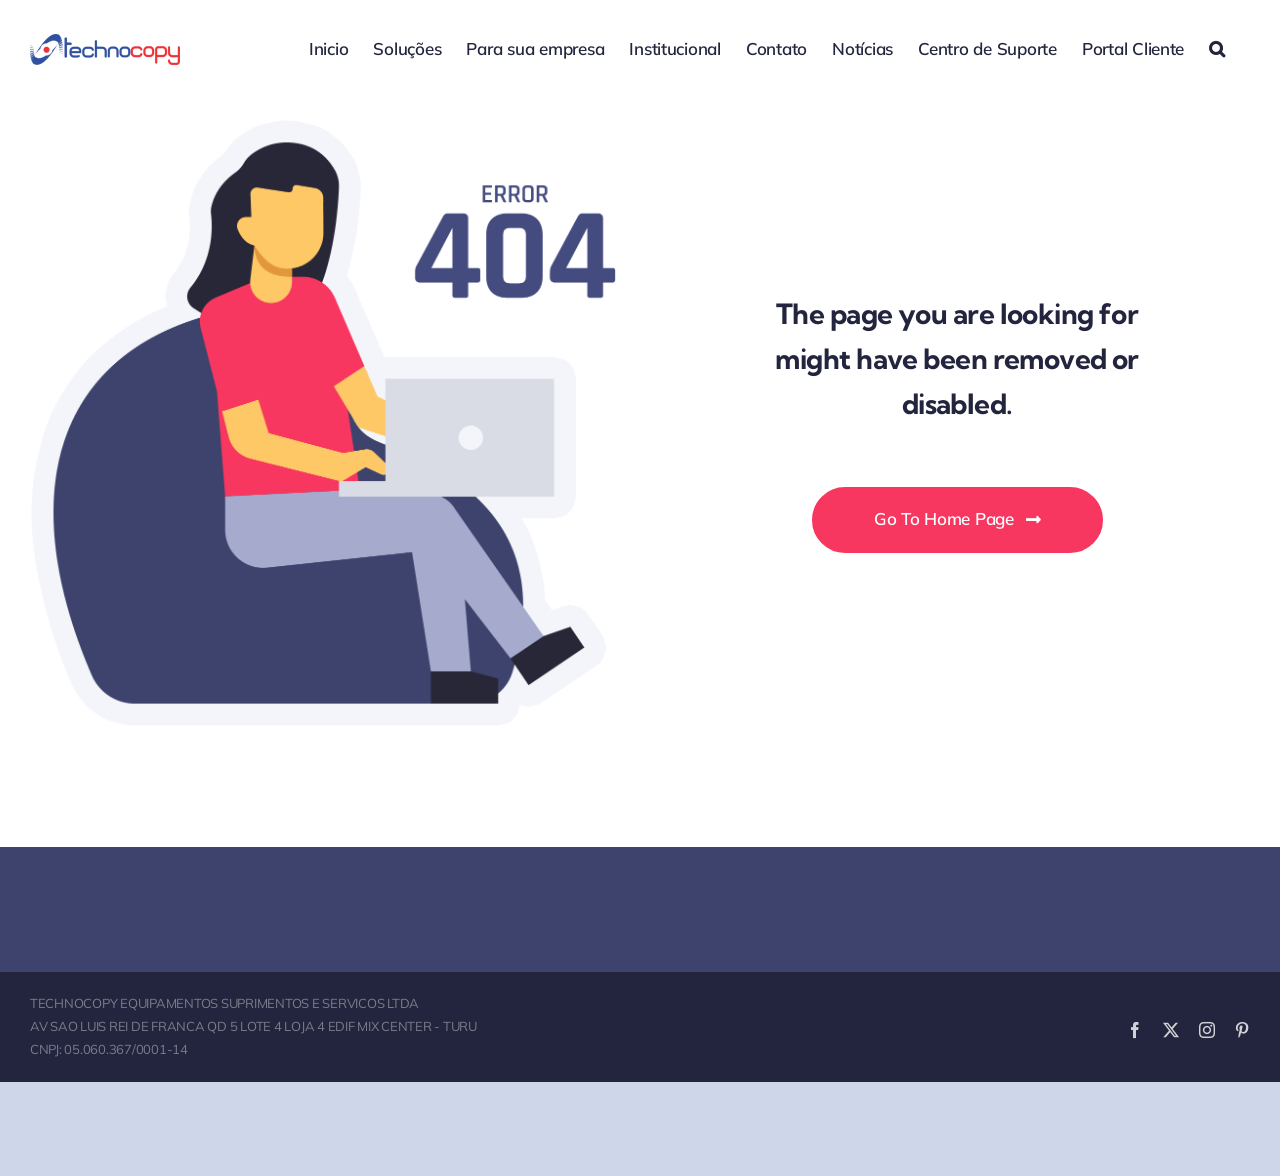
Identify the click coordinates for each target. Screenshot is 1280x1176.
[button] (1217, 47)
